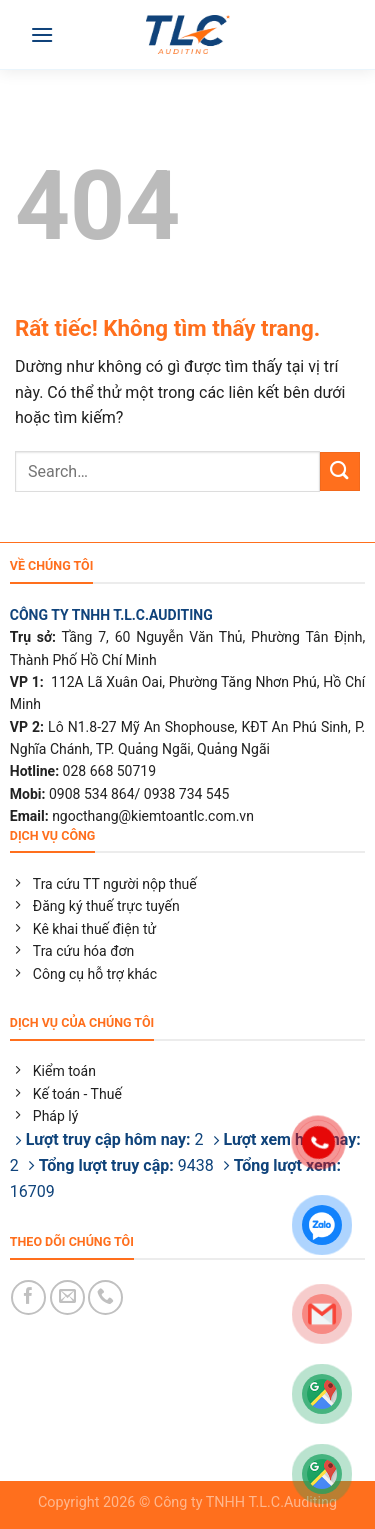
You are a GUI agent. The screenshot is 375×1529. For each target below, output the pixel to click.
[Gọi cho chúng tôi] (105, 1297)
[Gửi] (340, 471)
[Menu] (42, 34)
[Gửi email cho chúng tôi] (67, 1297)
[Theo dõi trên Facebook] (28, 1297)
